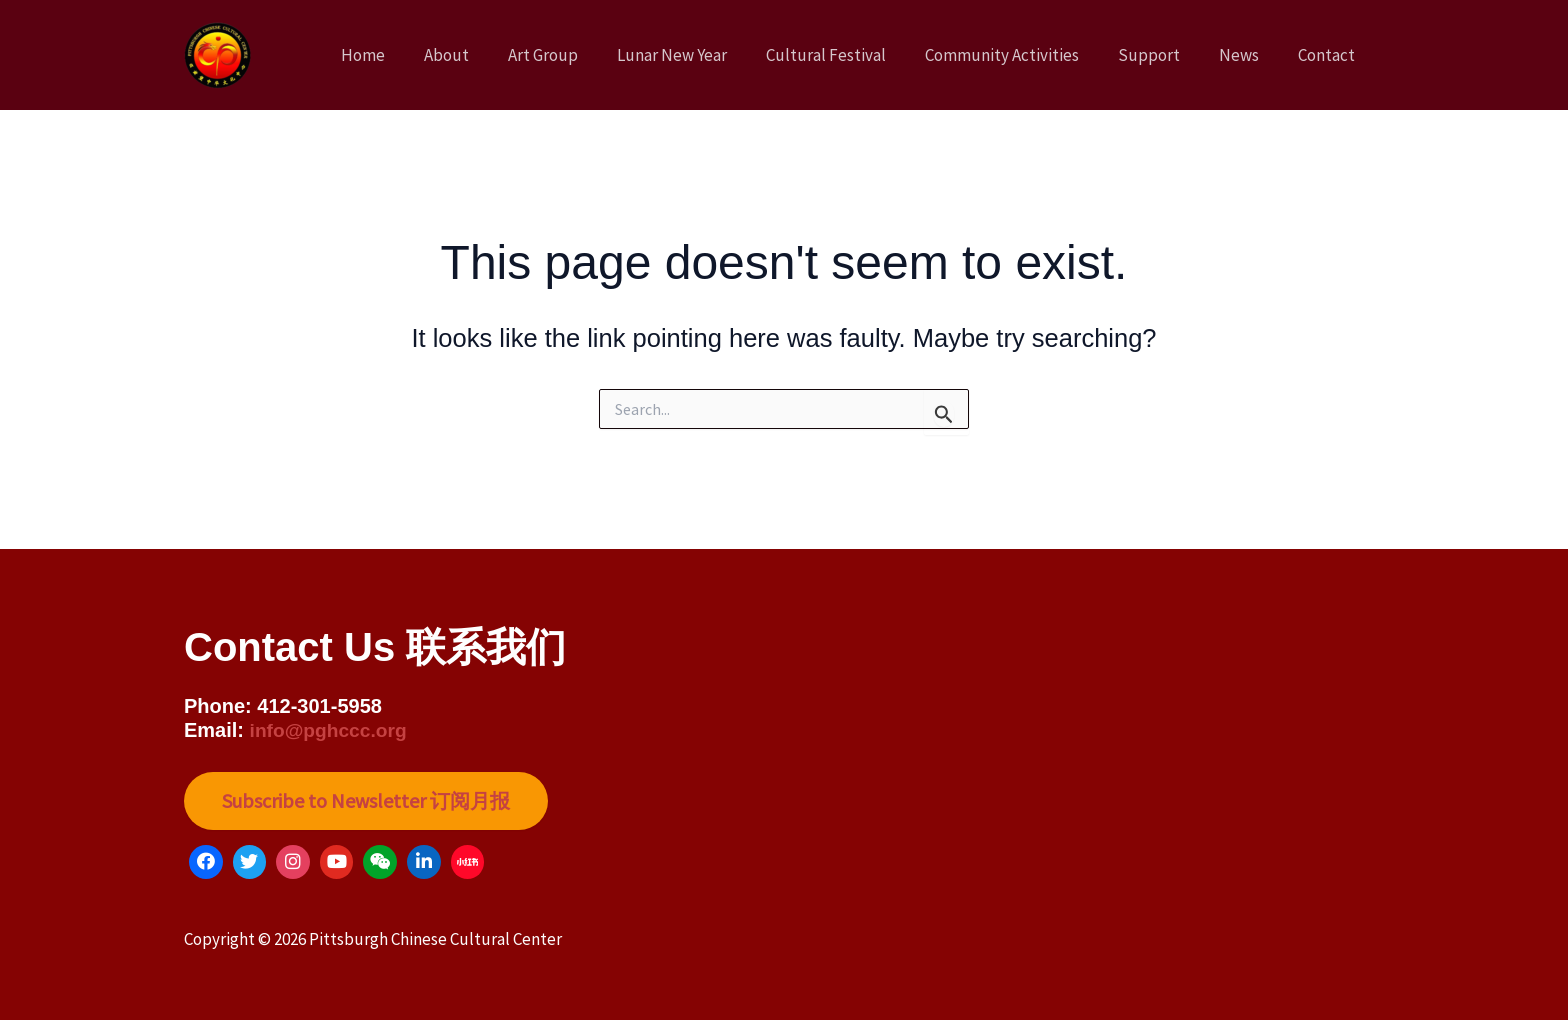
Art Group (575, 55)
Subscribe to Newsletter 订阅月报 (368, 800)
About (483, 55)
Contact (1328, 55)
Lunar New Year (699, 55)
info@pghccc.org (332, 729)
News (1246, 55)
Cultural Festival (848, 55)
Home (405, 55)
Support (1161, 55)
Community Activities (1019, 55)
